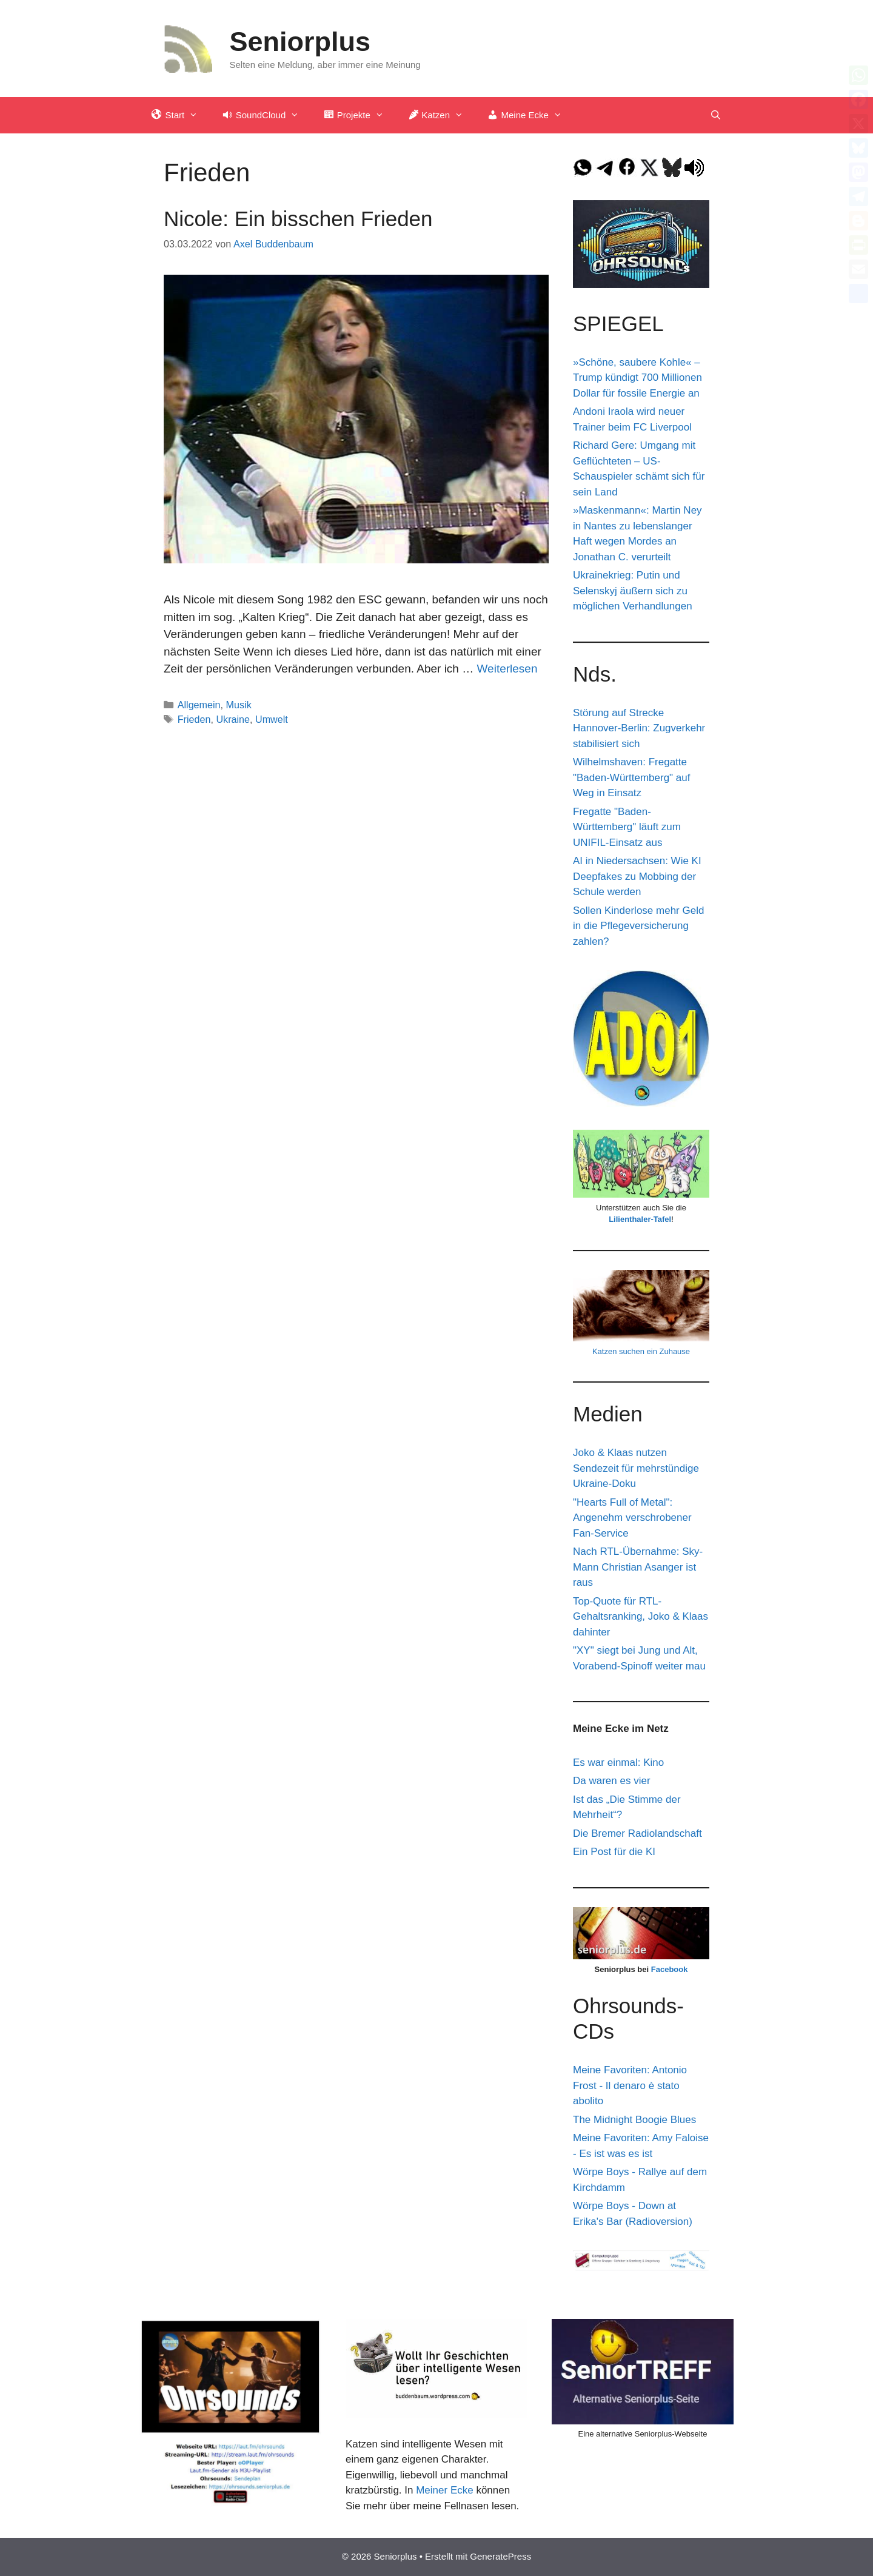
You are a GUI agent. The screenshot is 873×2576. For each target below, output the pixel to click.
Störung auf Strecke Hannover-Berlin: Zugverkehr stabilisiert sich (639, 728)
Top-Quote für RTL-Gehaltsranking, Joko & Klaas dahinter (640, 1616)
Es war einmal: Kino (618, 1762)
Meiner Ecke (444, 2490)
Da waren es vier (612, 1780)
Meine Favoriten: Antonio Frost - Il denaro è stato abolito (630, 2085)
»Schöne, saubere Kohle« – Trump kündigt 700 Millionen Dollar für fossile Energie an (637, 378)
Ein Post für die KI (614, 1851)
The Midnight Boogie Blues (634, 2119)
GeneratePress (500, 2556)
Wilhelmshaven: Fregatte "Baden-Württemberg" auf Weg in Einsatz (632, 777)
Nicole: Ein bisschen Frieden (298, 218)
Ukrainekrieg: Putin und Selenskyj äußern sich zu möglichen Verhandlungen (632, 590)
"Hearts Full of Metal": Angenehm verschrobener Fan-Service (632, 1518)
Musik (239, 704)
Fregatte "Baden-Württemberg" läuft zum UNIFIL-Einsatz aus (627, 827)
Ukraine (233, 719)
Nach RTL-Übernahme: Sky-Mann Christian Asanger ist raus (638, 1567)
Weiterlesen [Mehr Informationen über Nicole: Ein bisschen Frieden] (507, 668)
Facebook (669, 1969)
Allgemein (199, 704)
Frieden (194, 719)
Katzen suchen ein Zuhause (641, 1351)
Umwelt (271, 719)
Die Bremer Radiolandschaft (637, 1833)
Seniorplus (300, 41)
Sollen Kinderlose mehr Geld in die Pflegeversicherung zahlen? (638, 926)
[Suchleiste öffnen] (716, 115)
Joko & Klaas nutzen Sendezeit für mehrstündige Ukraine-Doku (636, 1468)
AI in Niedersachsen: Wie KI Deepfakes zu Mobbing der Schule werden (637, 876)
